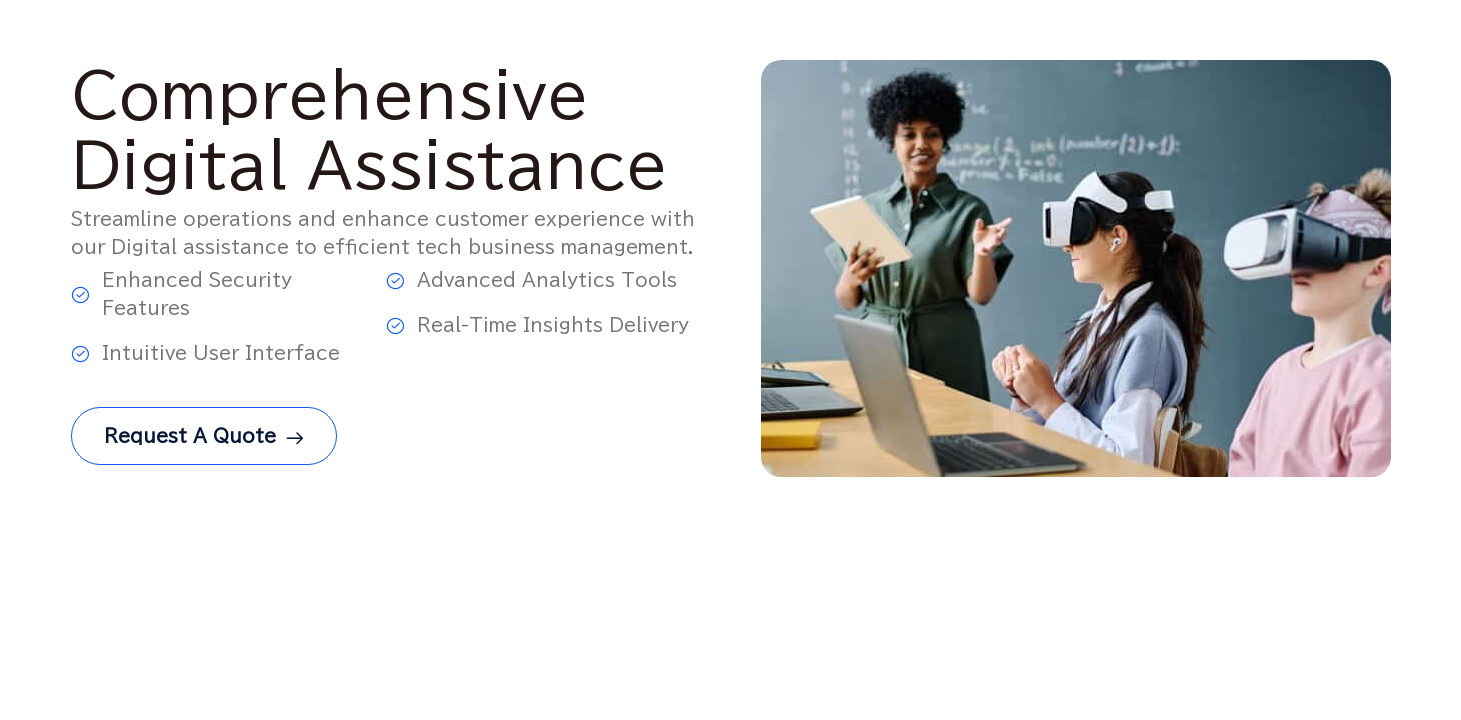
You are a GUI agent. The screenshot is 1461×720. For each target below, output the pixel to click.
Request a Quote (204, 440)
